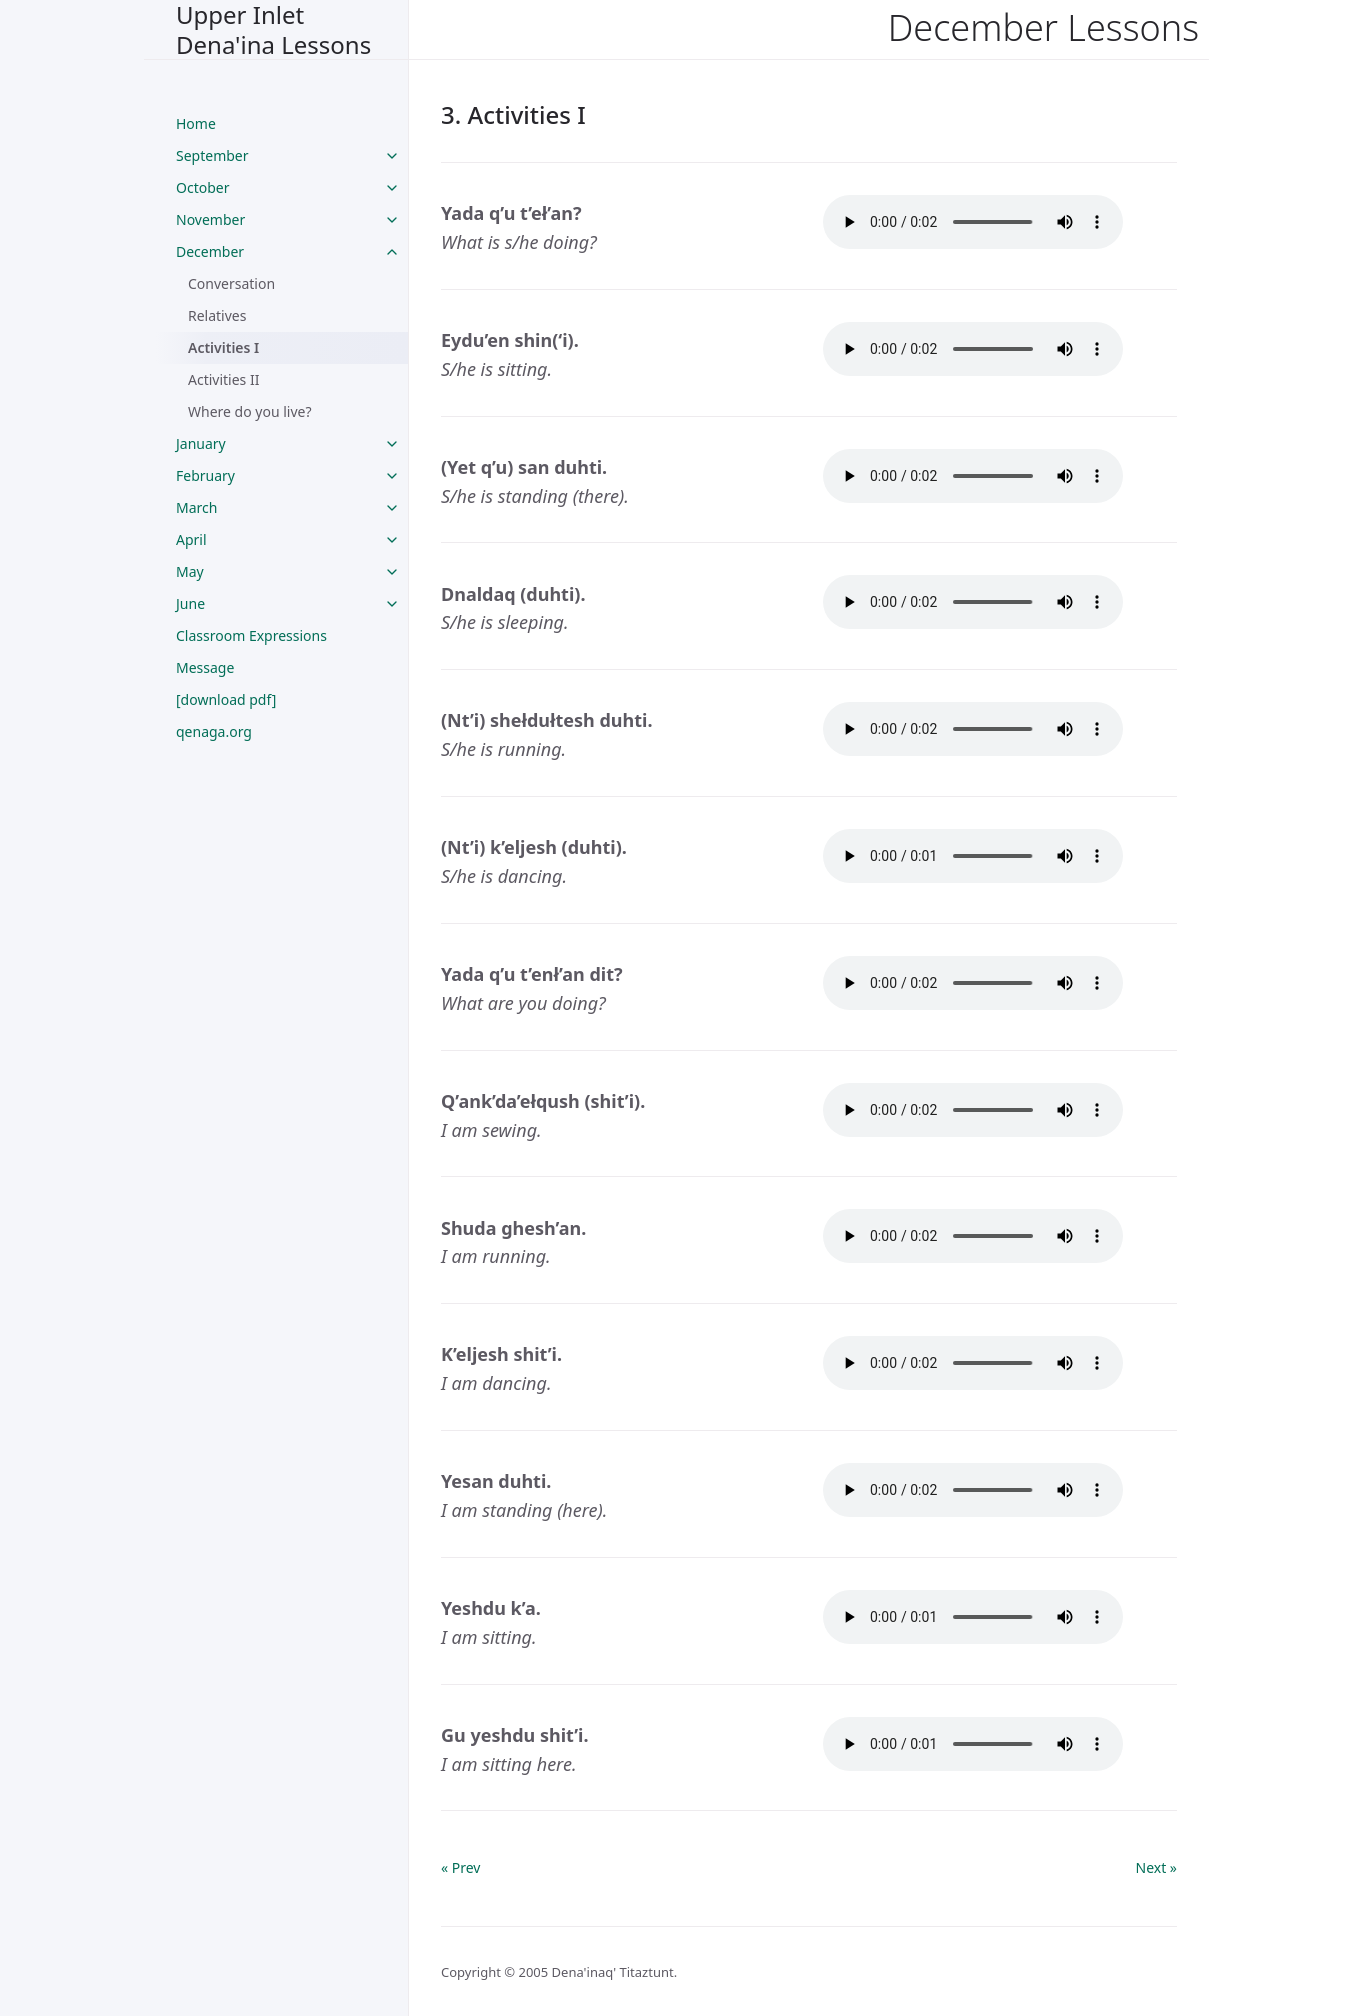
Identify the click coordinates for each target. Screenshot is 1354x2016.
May (190, 571)
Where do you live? (250, 411)
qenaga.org (214, 731)
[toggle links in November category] (392, 220)
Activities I (223, 347)
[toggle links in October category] (392, 188)
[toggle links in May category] (392, 572)
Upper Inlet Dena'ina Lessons (273, 29)
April (191, 539)
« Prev (460, 1867)
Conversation (231, 283)
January (201, 443)
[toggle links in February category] (392, 476)
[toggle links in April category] (392, 540)
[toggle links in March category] (392, 508)
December (210, 251)
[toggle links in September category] (392, 156)
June (190, 603)
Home (196, 123)
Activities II (223, 379)
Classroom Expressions (251, 635)
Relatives (217, 315)
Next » (1156, 1867)
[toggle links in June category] (392, 604)
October (202, 187)
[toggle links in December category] (392, 252)
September (212, 155)
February (205, 475)
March (196, 507)
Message (205, 667)
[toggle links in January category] (392, 444)
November (210, 219)
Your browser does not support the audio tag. (973, 222)
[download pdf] (226, 699)
